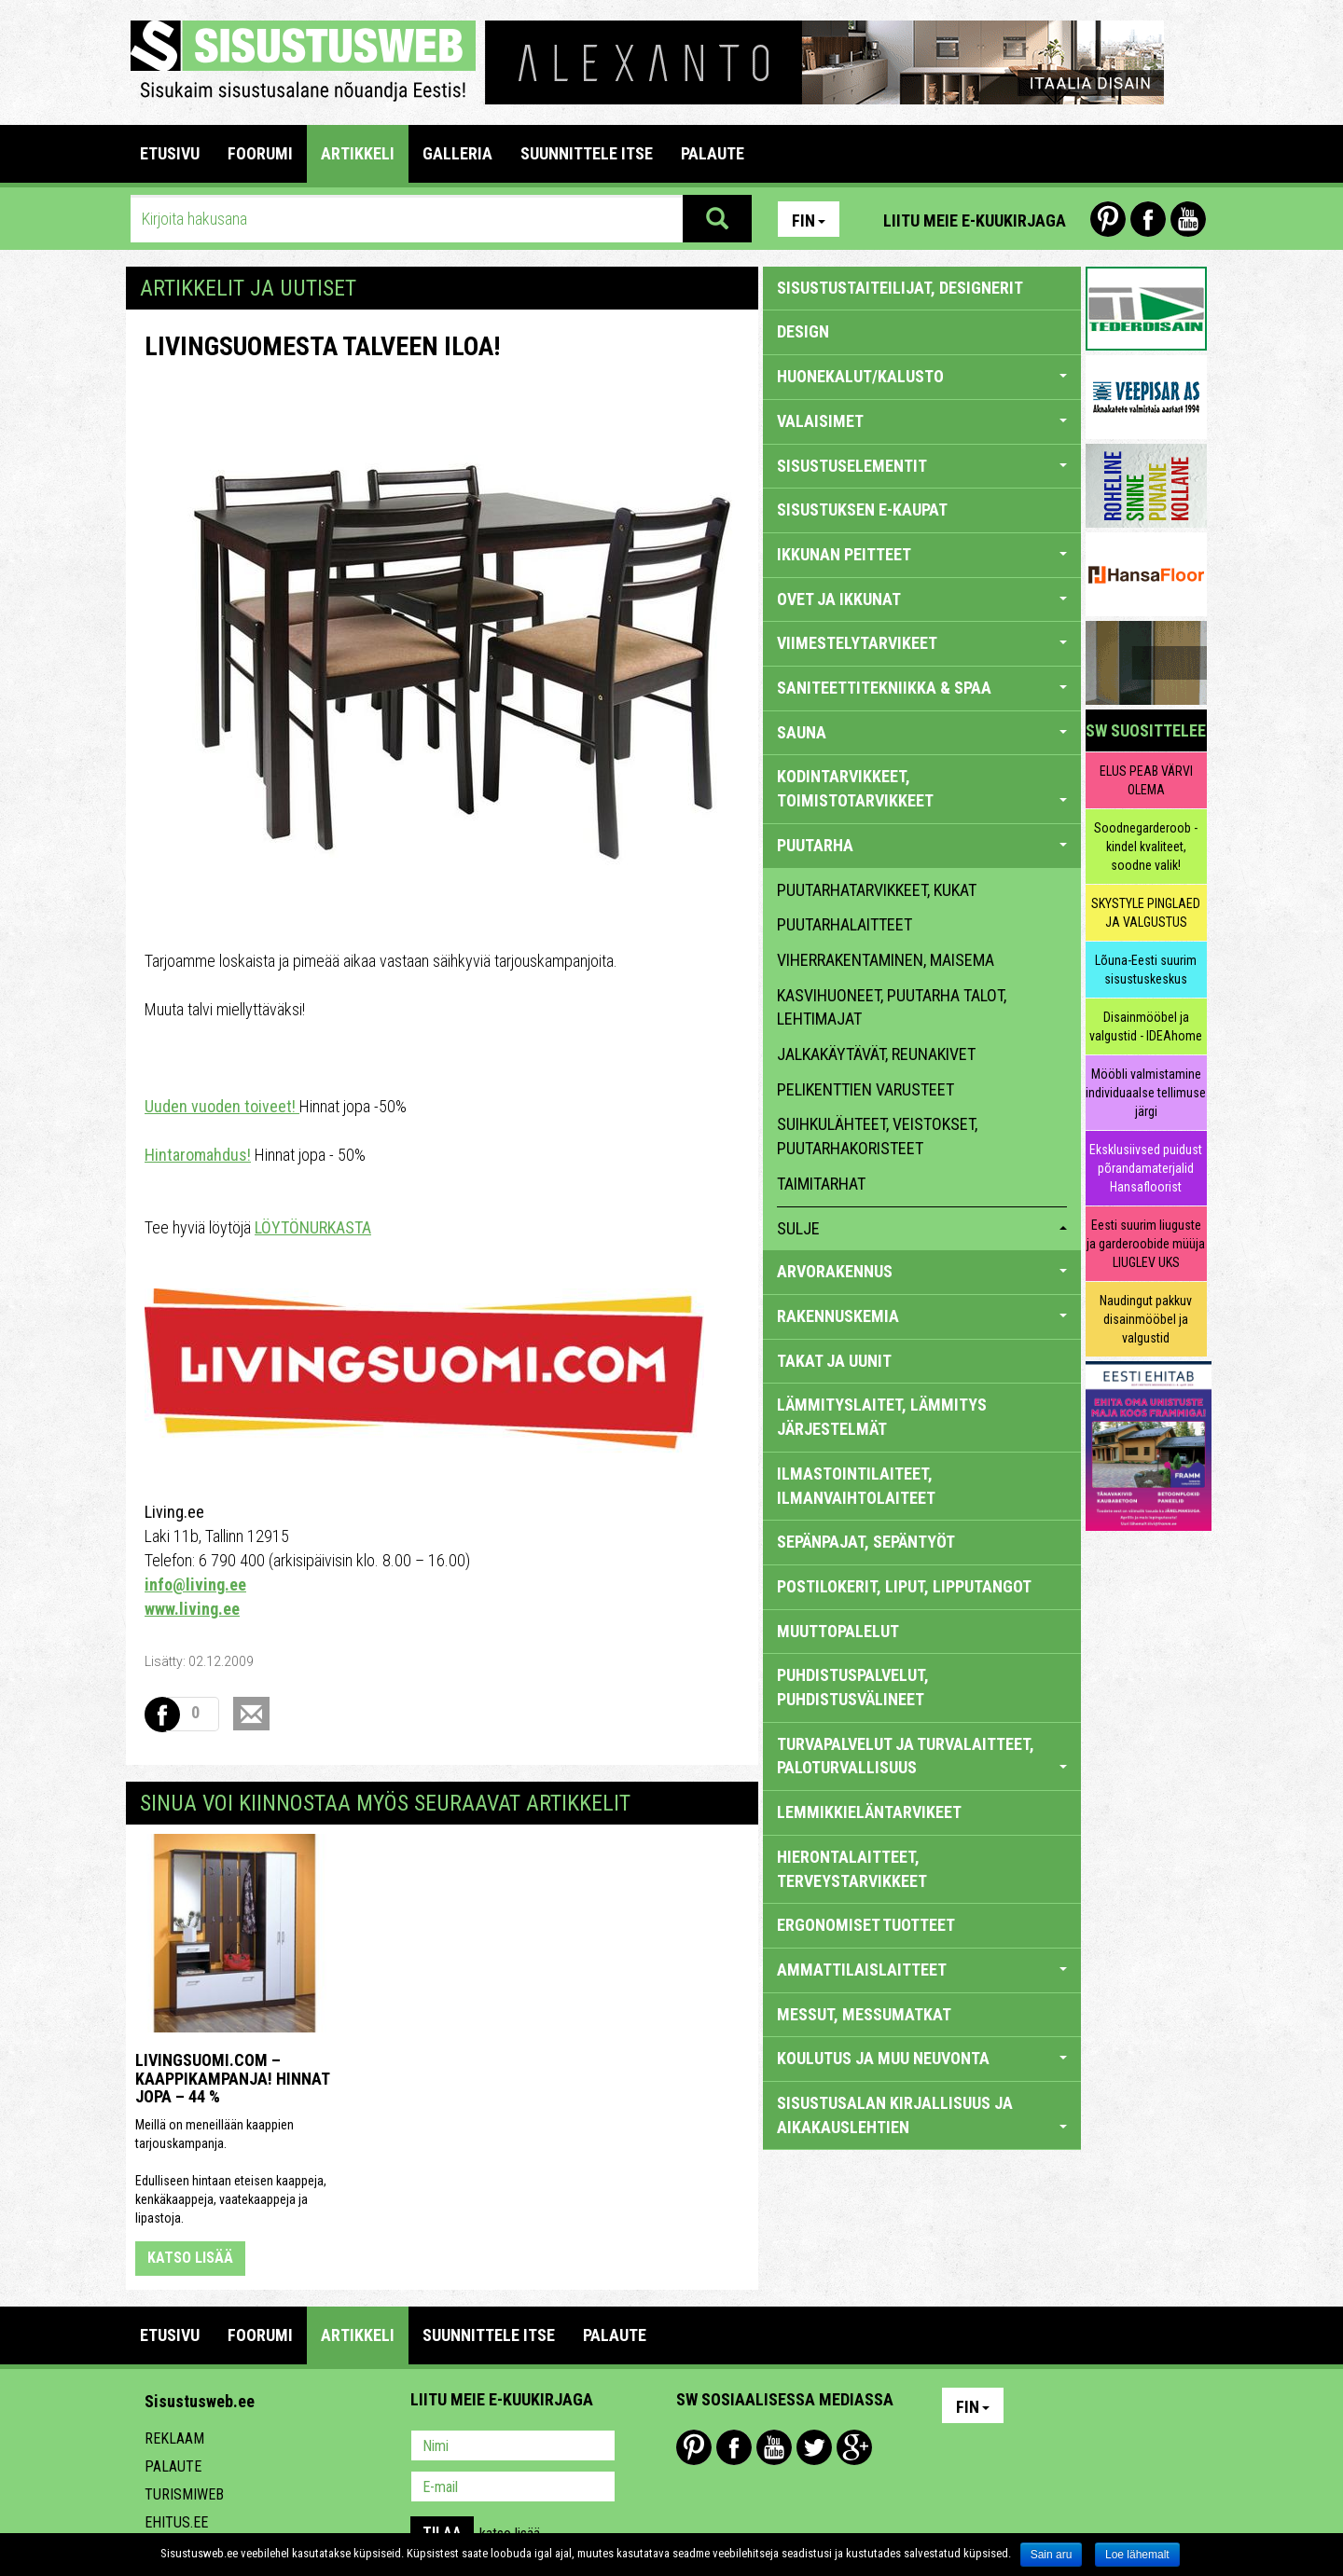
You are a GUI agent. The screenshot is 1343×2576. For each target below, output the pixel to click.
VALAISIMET (922, 421)
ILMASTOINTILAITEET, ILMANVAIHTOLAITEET (856, 1486)
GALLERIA (457, 153)
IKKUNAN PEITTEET (922, 554)
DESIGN (803, 331)
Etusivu (170, 153)
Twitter (814, 2447)
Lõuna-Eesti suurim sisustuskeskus (1146, 969)
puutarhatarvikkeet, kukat (876, 890)
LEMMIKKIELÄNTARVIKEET (869, 1812)
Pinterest (1108, 219)
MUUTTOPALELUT (838, 1631)
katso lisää (190, 2257)
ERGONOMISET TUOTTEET (866, 1925)
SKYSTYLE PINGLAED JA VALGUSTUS (1145, 913)
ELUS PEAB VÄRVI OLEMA (1146, 780)
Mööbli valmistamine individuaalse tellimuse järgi (1146, 1093)
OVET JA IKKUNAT (922, 599)
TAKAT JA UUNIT (834, 1361)
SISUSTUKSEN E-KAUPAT (862, 509)
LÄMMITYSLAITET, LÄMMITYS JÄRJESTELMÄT (882, 1417)
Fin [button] (808, 220)
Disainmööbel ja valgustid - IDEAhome (1145, 1026)
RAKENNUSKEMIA (922, 1316)
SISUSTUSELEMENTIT (922, 465)
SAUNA (922, 732)
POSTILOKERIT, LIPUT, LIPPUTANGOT (904, 1586)
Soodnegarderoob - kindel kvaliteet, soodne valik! (1146, 846)
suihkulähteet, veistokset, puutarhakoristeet (877, 1136)
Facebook (1148, 219)
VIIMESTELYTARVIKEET (922, 643)
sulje (922, 1228)
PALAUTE (712, 153)
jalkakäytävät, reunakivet (876, 1054)
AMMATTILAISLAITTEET (922, 1969)
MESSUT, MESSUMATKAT (864, 2014)
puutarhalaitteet (844, 924)
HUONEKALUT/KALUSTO (922, 376)
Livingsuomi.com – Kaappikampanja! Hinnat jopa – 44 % (232, 2078)
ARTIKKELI (358, 153)
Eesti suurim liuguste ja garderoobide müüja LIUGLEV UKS (1146, 1244)
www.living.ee (192, 1609)
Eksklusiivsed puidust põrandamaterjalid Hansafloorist (1145, 1168)
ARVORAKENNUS (922, 1271)
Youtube (1188, 219)
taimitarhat (821, 1183)
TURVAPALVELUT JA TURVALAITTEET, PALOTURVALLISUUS (922, 1756)
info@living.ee (195, 1584)
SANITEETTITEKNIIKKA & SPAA (922, 687)
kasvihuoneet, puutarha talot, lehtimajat (891, 1007)
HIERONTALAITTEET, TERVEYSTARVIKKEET (852, 1869)
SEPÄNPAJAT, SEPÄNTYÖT (866, 1541)
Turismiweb (184, 2494)
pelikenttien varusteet (865, 1089)
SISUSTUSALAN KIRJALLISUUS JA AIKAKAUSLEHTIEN (922, 2115)
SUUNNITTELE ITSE (586, 153)
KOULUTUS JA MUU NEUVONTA (922, 2058)
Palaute (173, 2466)
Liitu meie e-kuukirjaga (974, 220)
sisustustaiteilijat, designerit (900, 287)
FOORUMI (260, 153)
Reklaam (174, 2438)
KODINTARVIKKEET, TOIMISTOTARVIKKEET (922, 788)
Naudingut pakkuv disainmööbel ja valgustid (1146, 1319)
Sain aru (1052, 2554)
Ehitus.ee (176, 2522)
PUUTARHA (922, 845)
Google (854, 2447)
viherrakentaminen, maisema (885, 960)
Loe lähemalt (1137, 2554)
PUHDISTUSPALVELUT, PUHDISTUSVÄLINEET (853, 1687)
